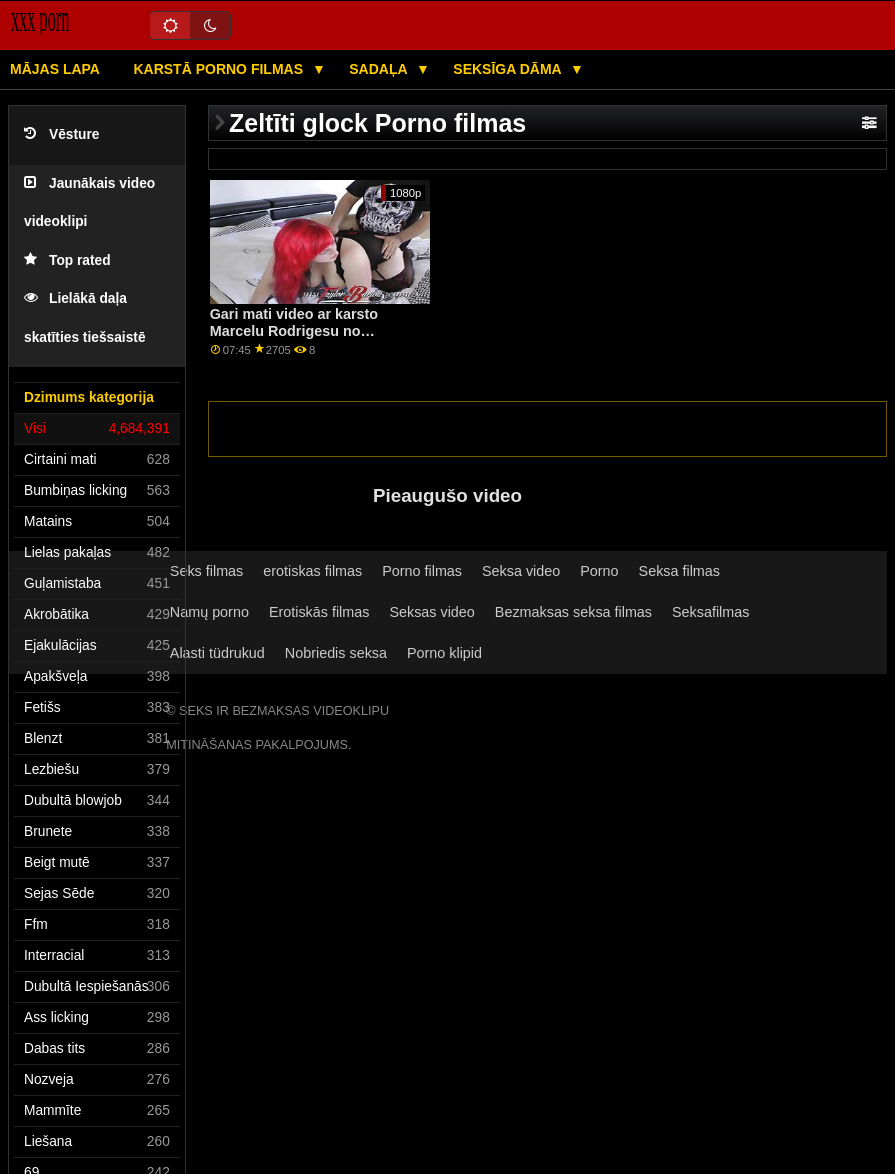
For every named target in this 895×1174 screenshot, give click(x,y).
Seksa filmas (679, 571)
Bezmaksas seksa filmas (573, 612)
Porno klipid (444, 653)
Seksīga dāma (509, 69)
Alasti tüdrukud (217, 653)
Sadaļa (380, 69)
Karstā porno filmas (219, 69)
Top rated (67, 260)
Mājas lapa (55, 69)
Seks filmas (206, 571)
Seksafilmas (710, 612)
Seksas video (431, 612)
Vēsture (61, 134)
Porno (599, 571)
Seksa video (521, 571)
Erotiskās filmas (319, 612)
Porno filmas (422, 571)
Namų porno (209, 612)
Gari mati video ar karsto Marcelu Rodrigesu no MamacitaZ (294, 330)
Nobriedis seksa (336, 653)
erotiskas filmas (312, 571)
